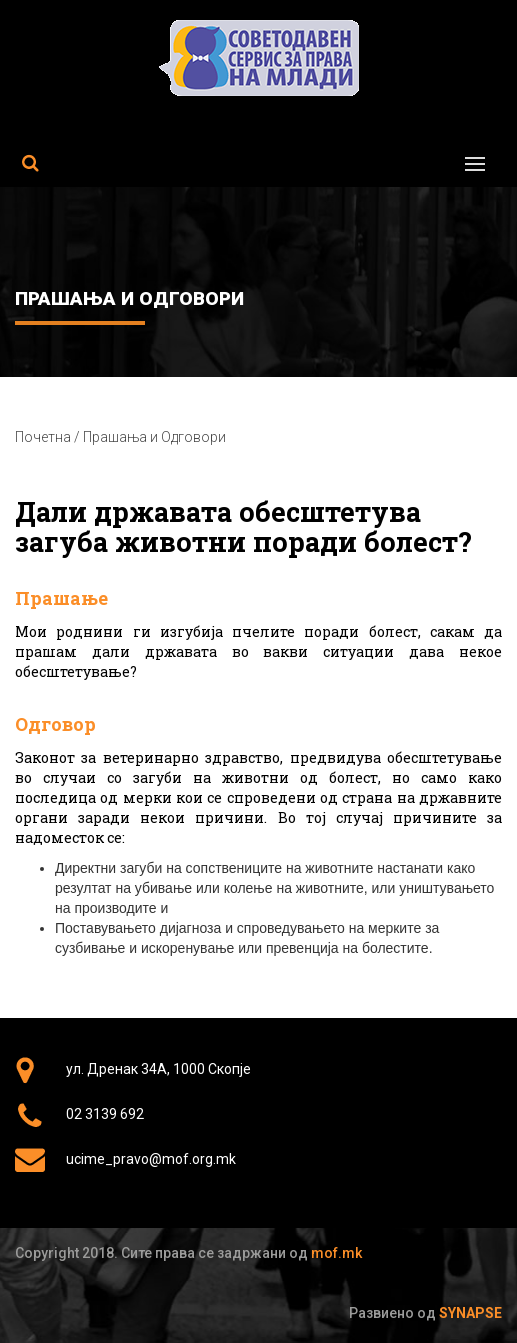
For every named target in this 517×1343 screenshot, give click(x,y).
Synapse (470, 1313)
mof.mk (336, 1253)
